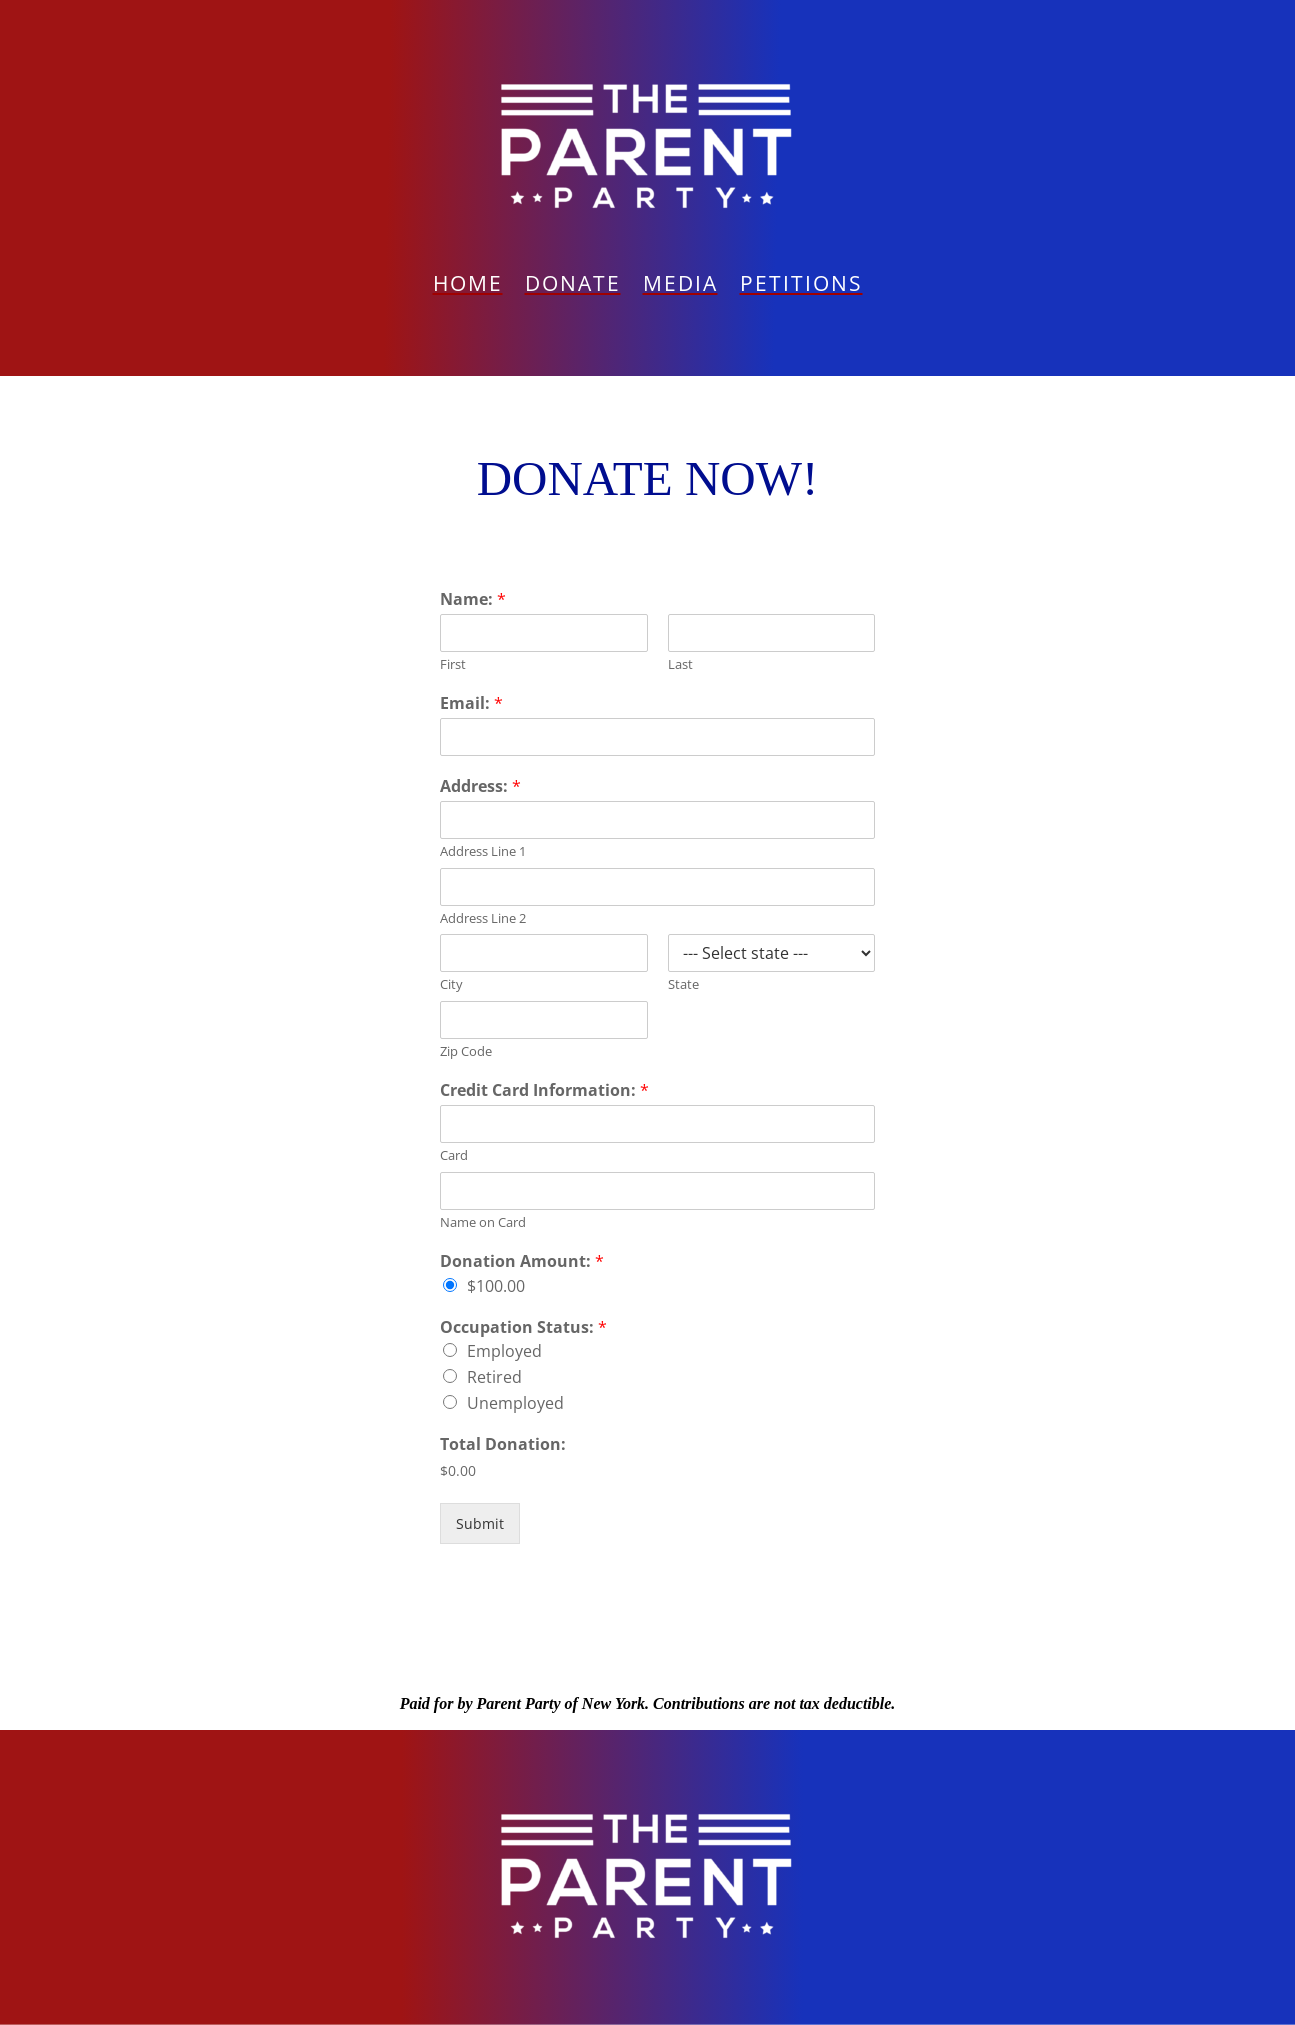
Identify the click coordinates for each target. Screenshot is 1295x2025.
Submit (480, 1523)
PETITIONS (801, 286)
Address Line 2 (483, 918)
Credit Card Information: (544, 1090)
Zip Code (466, 1051)
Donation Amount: (522, 1261)
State (683, 984)
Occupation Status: (523, 1327)
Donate (573, 286)
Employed (504, 1351)
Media (680, 286)
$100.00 (496, 1286)
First (453, 664)
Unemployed (515, 1403)
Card (454, 1155)
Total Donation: (503, 1444)
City (451, 984)
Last (680, 664)
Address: (480, 786)
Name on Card (483, 1222)
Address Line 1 (483, 851)
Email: (471, 703)
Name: (473, 599)
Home (468, 286)
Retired (494, 1377)
